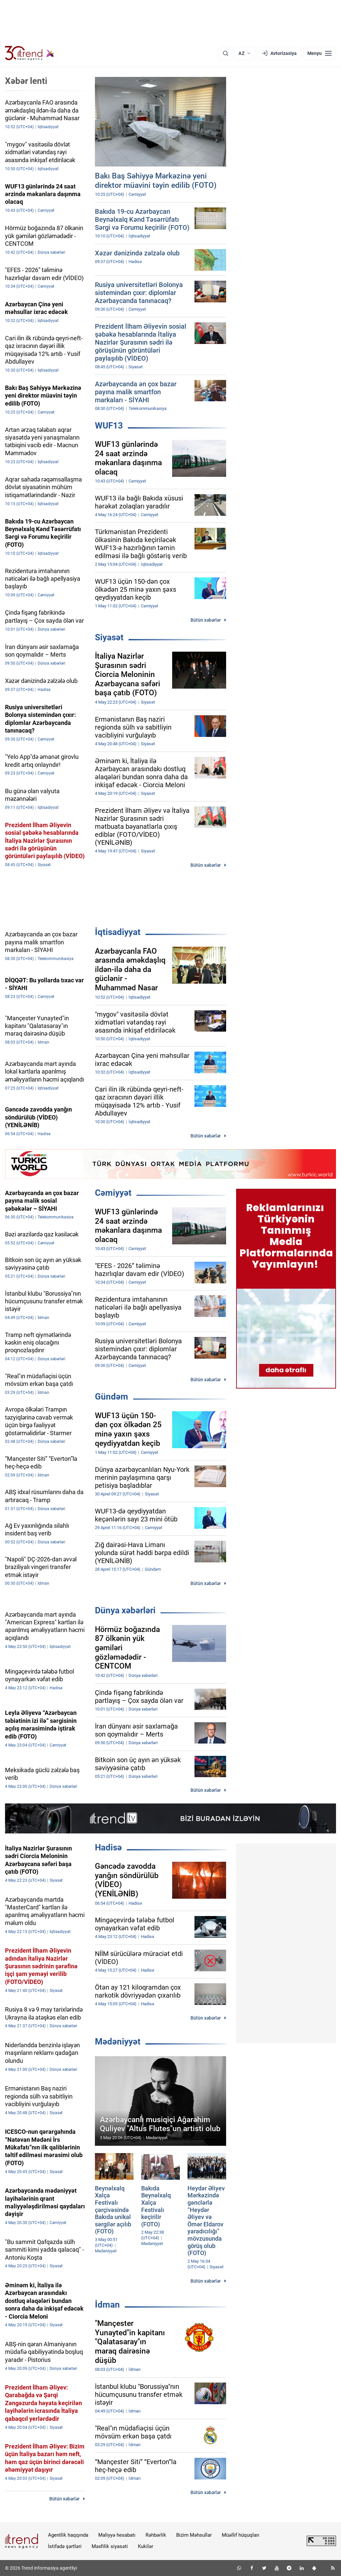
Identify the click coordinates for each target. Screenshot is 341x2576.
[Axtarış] (225, 53)
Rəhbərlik (156, 2535)
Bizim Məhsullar (194, 2535)
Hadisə (108, 1847)
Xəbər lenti (26, 81)
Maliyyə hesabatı (117, 2535)
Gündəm (111, 1397)
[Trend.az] (29, 53)
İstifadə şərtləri (65, 2546)
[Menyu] (319, 53)
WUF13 (109, 426)
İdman (107, 2305)
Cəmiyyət (113, 1193)
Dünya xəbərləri (125, 1610)
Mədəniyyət (118, 2042)
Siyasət (109, 637)
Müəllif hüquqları (240, 2535)
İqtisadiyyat (118, 932)
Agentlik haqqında (68, 2535)
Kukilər (145, 2546)
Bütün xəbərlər (205, 620)
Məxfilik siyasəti (110, 2546)
